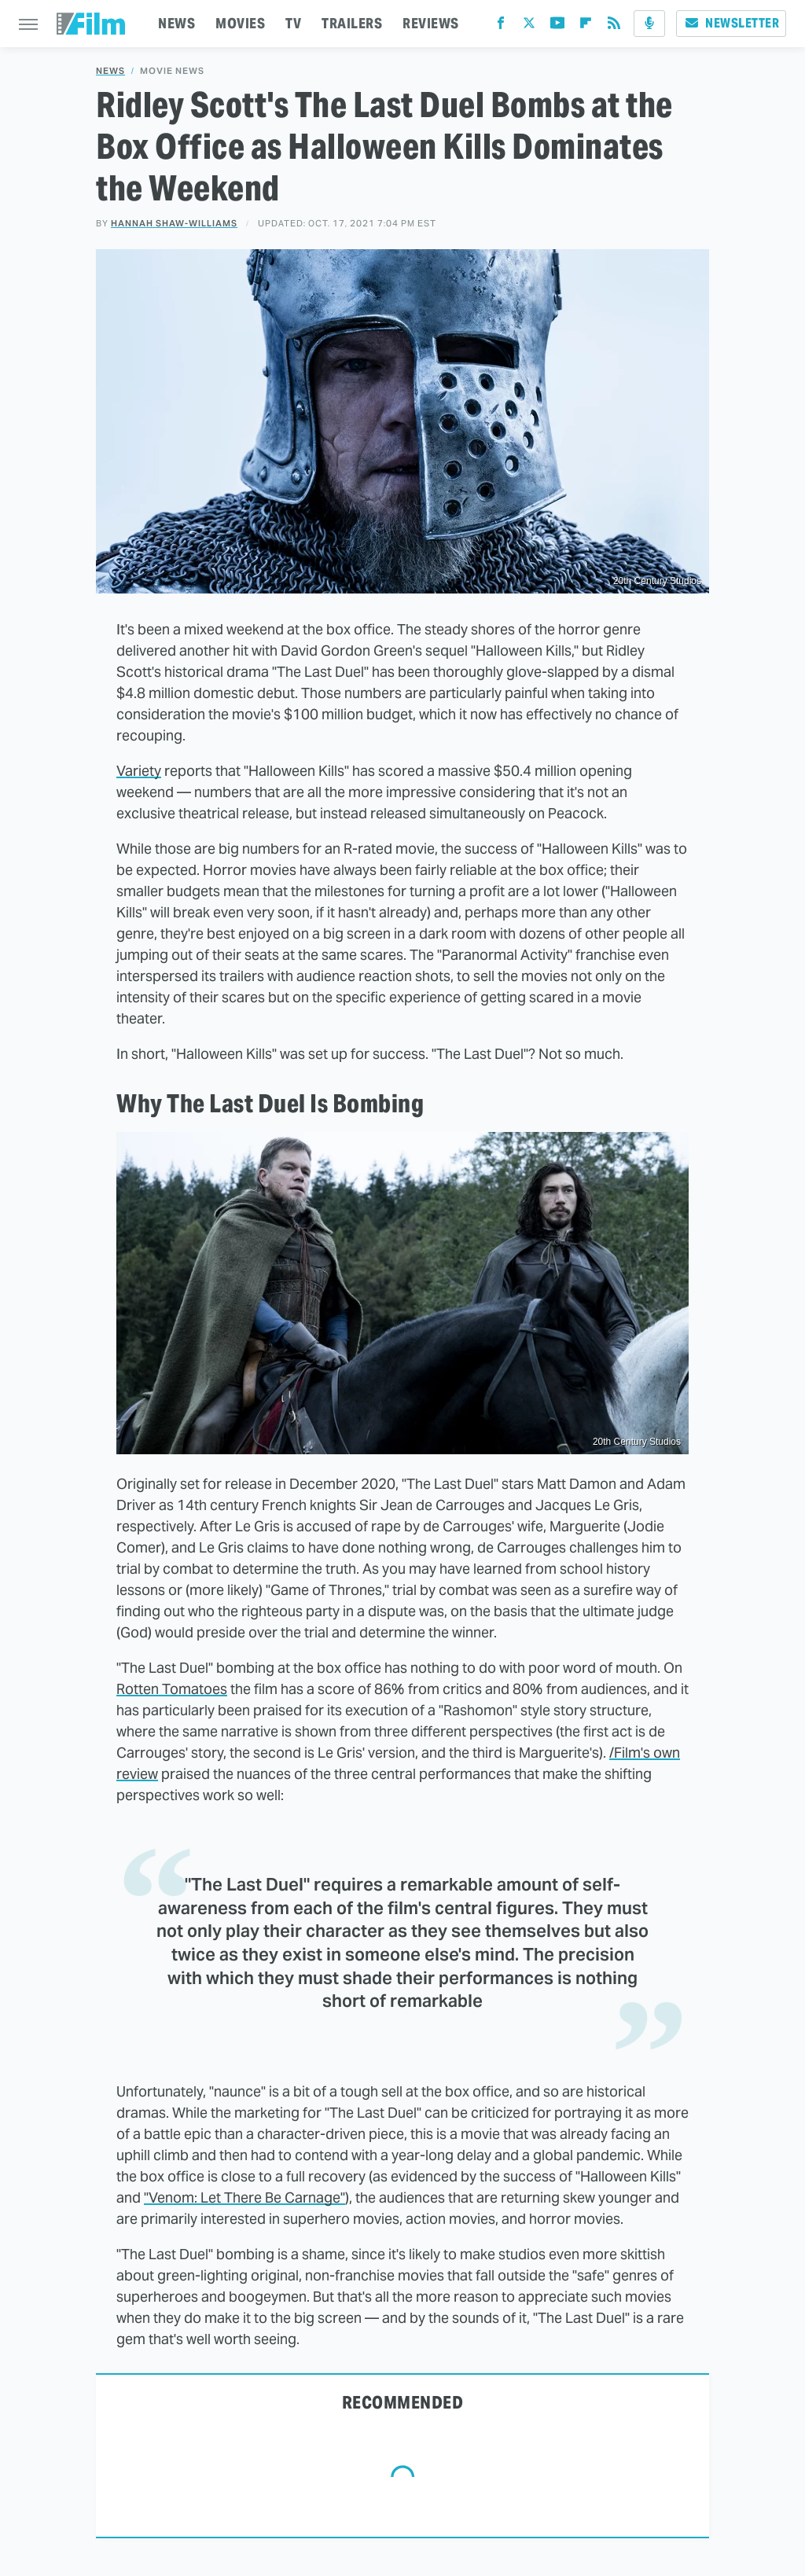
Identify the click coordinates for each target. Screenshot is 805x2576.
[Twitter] (529, 26)
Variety (138, 771)
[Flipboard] (585, 26)
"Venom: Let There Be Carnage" (244, 2197)
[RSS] (614, 26)
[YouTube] (557, 26)
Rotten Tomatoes (171, 1689)
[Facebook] (500, 26)
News (110, 71)
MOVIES (240, 23)
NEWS (176, 23)
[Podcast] (649, 23)
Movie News (172, 71)
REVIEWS (430, 23)
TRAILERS (352, 23)
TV (293, 23)
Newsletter (731, 23)
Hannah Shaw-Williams (174, 223)
